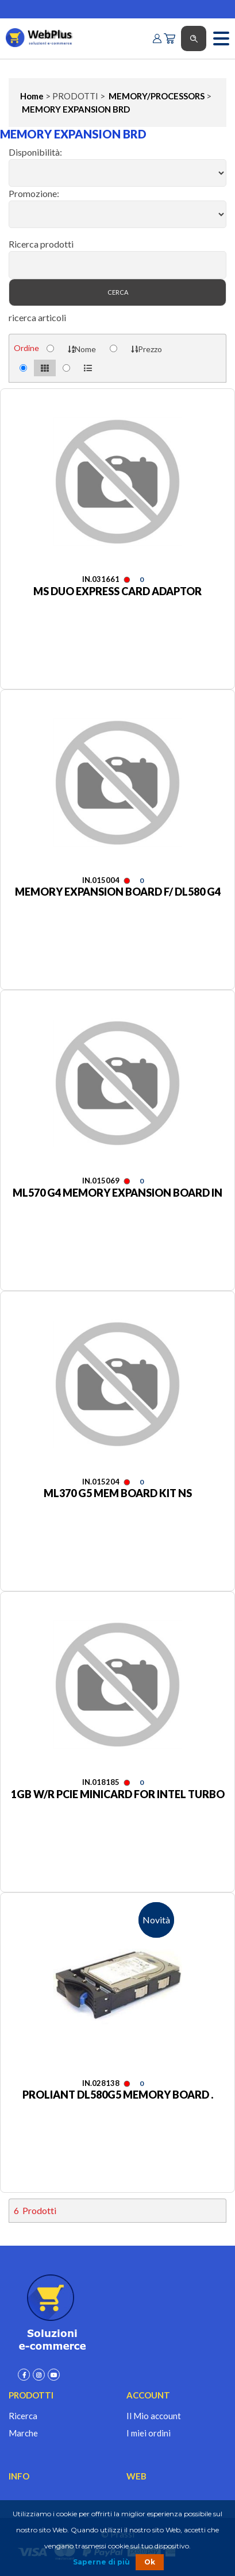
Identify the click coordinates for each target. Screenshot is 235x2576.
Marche (23, 2433)
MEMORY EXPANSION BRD (75, 109)
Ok (149, 2562)
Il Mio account (153, 2416)
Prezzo (146, 349)
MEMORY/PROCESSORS (156, 96)
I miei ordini (148, 2433)
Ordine (26, 348)
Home (32, 96)
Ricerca (23, 2416)
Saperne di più (101, 2562)
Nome (82, 349)
